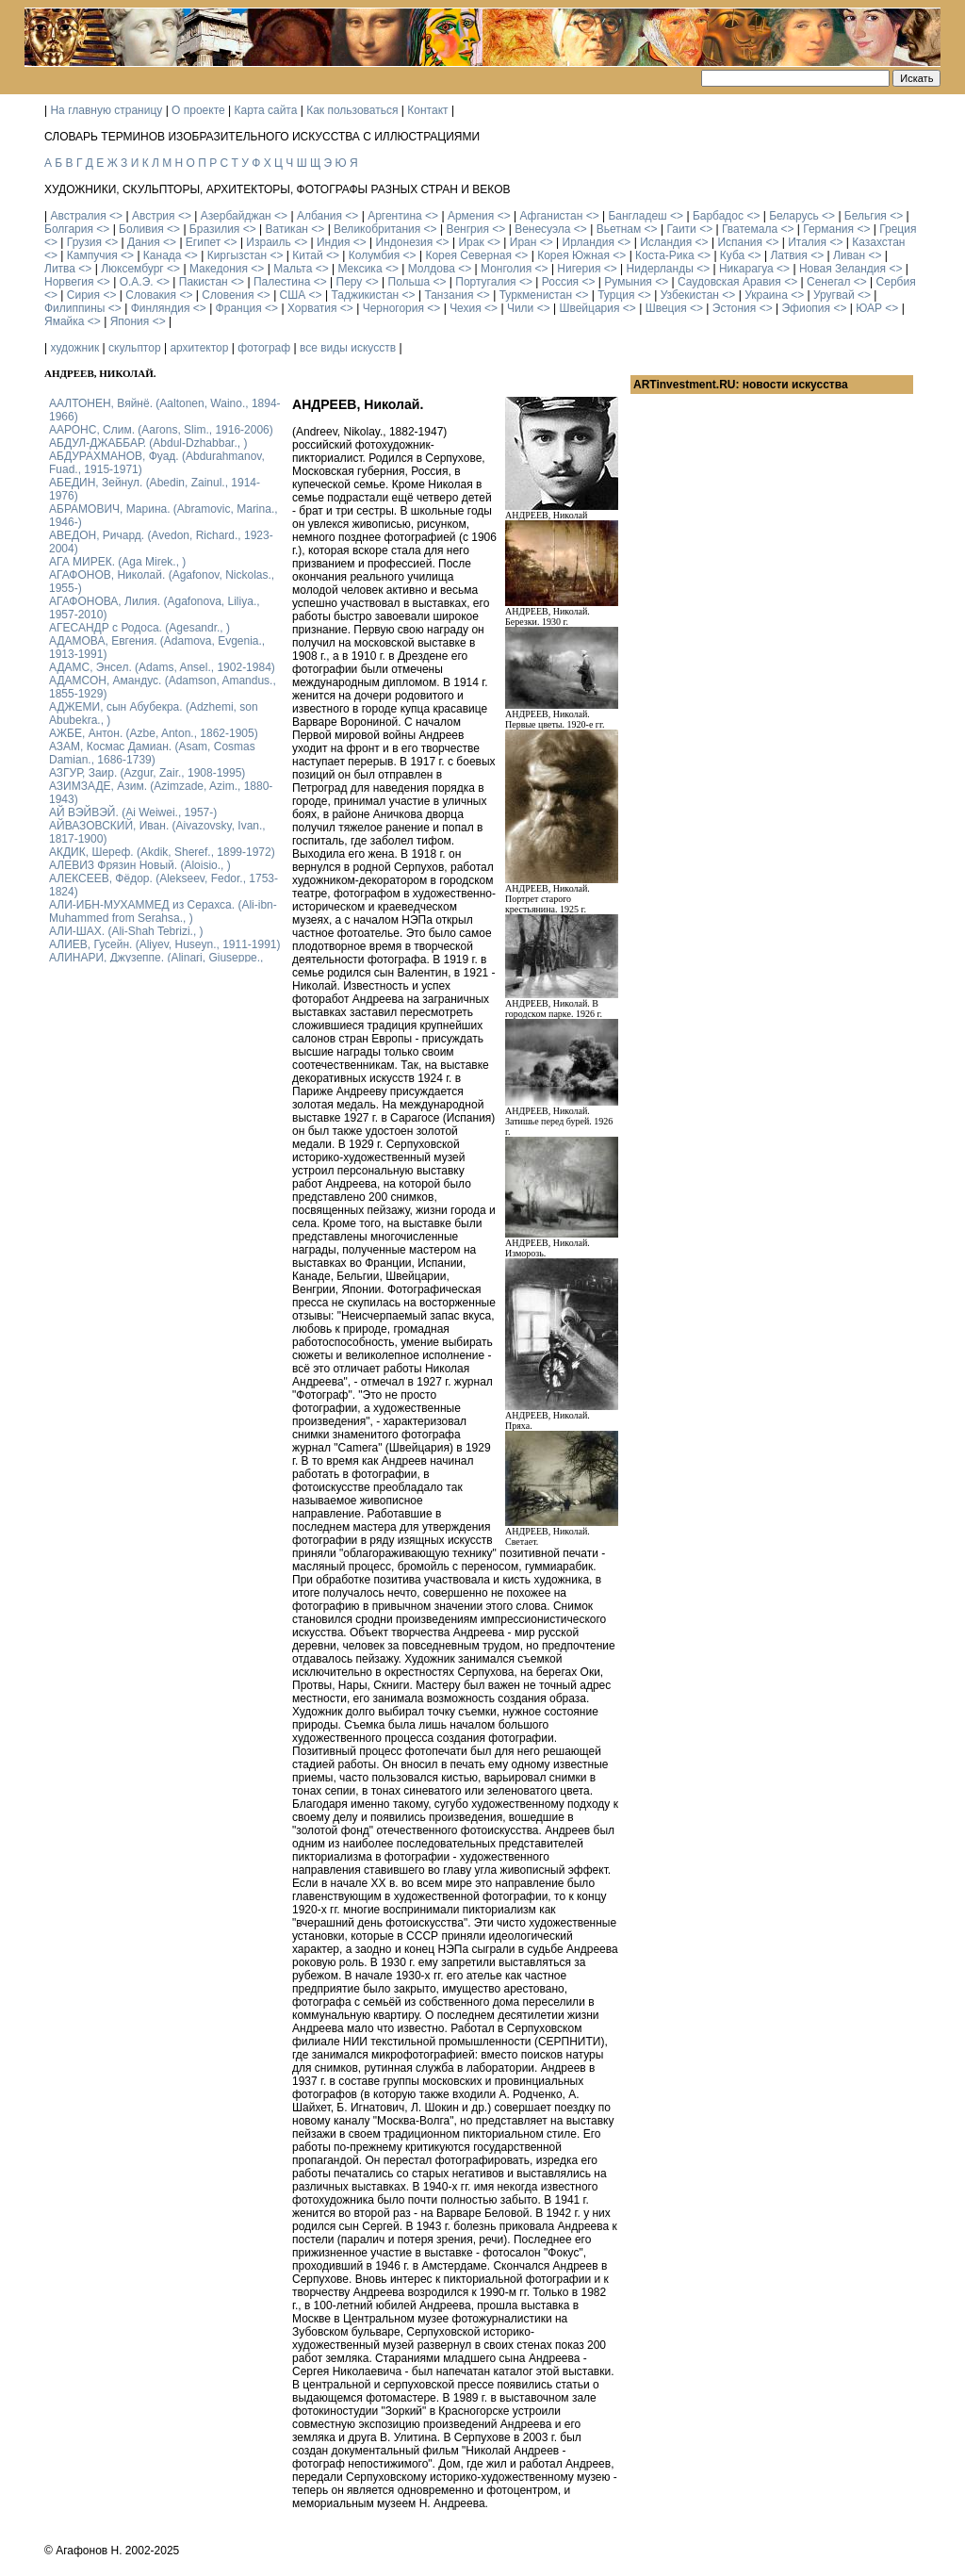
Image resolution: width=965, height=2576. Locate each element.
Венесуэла (542, 229)
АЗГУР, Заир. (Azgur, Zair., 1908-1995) (147, 772)
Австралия (78, 215)
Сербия (896, 281)
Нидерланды (660, 268)
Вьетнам (619, 229)
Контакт (427, 110)
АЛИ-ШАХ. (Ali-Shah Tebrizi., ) (126, 931)
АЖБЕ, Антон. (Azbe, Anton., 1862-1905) (153, 733)
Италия (807, 242)
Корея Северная (468, 255)
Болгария (68, 229)
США (293, 295)
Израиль (268, 242)
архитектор (199, 347)
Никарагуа (746, 268)
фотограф (263, 347)
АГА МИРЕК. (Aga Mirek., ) (117, 561)
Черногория (393, 308)
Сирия (83, 295)
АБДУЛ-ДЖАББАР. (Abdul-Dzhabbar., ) (148, 443)
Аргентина (395, 215)
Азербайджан (236, 215)
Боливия (141, 229)
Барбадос (718, 215)
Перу (349, 281)
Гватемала (749, 229)
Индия (333, 242)
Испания (739, 242)
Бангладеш (637, 215)
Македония (218, 268)
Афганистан (550, 215)
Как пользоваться (352, 110)
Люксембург (132, 268)
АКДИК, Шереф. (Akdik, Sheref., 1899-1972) (162, 852)
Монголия (506, 268)
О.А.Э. (137, 281)
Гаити (680, 229)
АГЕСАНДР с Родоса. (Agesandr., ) (139, 627)
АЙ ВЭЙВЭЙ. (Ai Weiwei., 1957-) (133, 812)
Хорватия (312, 308)
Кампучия (92, 255)
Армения (471, 215)
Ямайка (64, 321)
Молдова (431, 268)
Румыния (628, 281)
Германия (828, 229)
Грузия (84, 242)
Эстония (734, 308)
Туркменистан (535, 295)
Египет (203, 242)
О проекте (198, 110)
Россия (560, 281)
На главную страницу (106, 110)
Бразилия (214, 229)
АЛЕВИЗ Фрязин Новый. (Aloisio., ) (140, 865)
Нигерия (578, 268)
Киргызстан (237, 255)
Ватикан (287, 229)
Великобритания (377, 229)
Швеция (666, 308)
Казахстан (878, 242)
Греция (897, 229)
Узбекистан (690, 295)
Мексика (359, 268)
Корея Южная (573, 255)
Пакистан (203, 281)
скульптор (134, 347)
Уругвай (834, 295)
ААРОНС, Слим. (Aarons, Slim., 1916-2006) (161, 429)
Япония (130, 321)
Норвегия (69, 281)
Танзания (448, 295)
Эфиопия (805, 308)
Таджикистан (365, 295)
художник (74, 347)
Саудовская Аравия (729, 281)
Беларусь (793, 215)
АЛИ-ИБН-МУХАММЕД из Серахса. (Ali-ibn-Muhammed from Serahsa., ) (163, 911)
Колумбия (374, 255)
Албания (319, 215)
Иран (523, 242)
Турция (615, 295)
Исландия (666, 242)
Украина (766, 295)
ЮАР (869, 308)
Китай (307, 255)
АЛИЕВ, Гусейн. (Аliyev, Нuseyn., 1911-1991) (165, 944)
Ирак (470, 242)
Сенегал (828, 281)
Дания (143, 242)
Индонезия (404, 242)
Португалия (485, 281)
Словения (228, 295)
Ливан (849, 255)
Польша (409, 281)
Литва (59, 268)
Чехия (466, 308)
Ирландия (588, 242)
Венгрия (467, 229)
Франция (239, 308)
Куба (732, 255)
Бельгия (865, 215)
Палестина (282, 281)
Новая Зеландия (842, 268)
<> (116, 215)
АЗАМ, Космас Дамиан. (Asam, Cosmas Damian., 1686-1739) (152, 753)
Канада (162, 255)
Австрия (153, 215)
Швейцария (589, 308)
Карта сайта (266, 110)
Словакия (150, 295)
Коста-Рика (665, 255)
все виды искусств (348, 347)
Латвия (788, 255)
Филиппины (74, 308)
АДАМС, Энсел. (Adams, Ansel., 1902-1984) (162, 667)
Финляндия (160, 308)
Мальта (292, 268)
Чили (520, 308)
